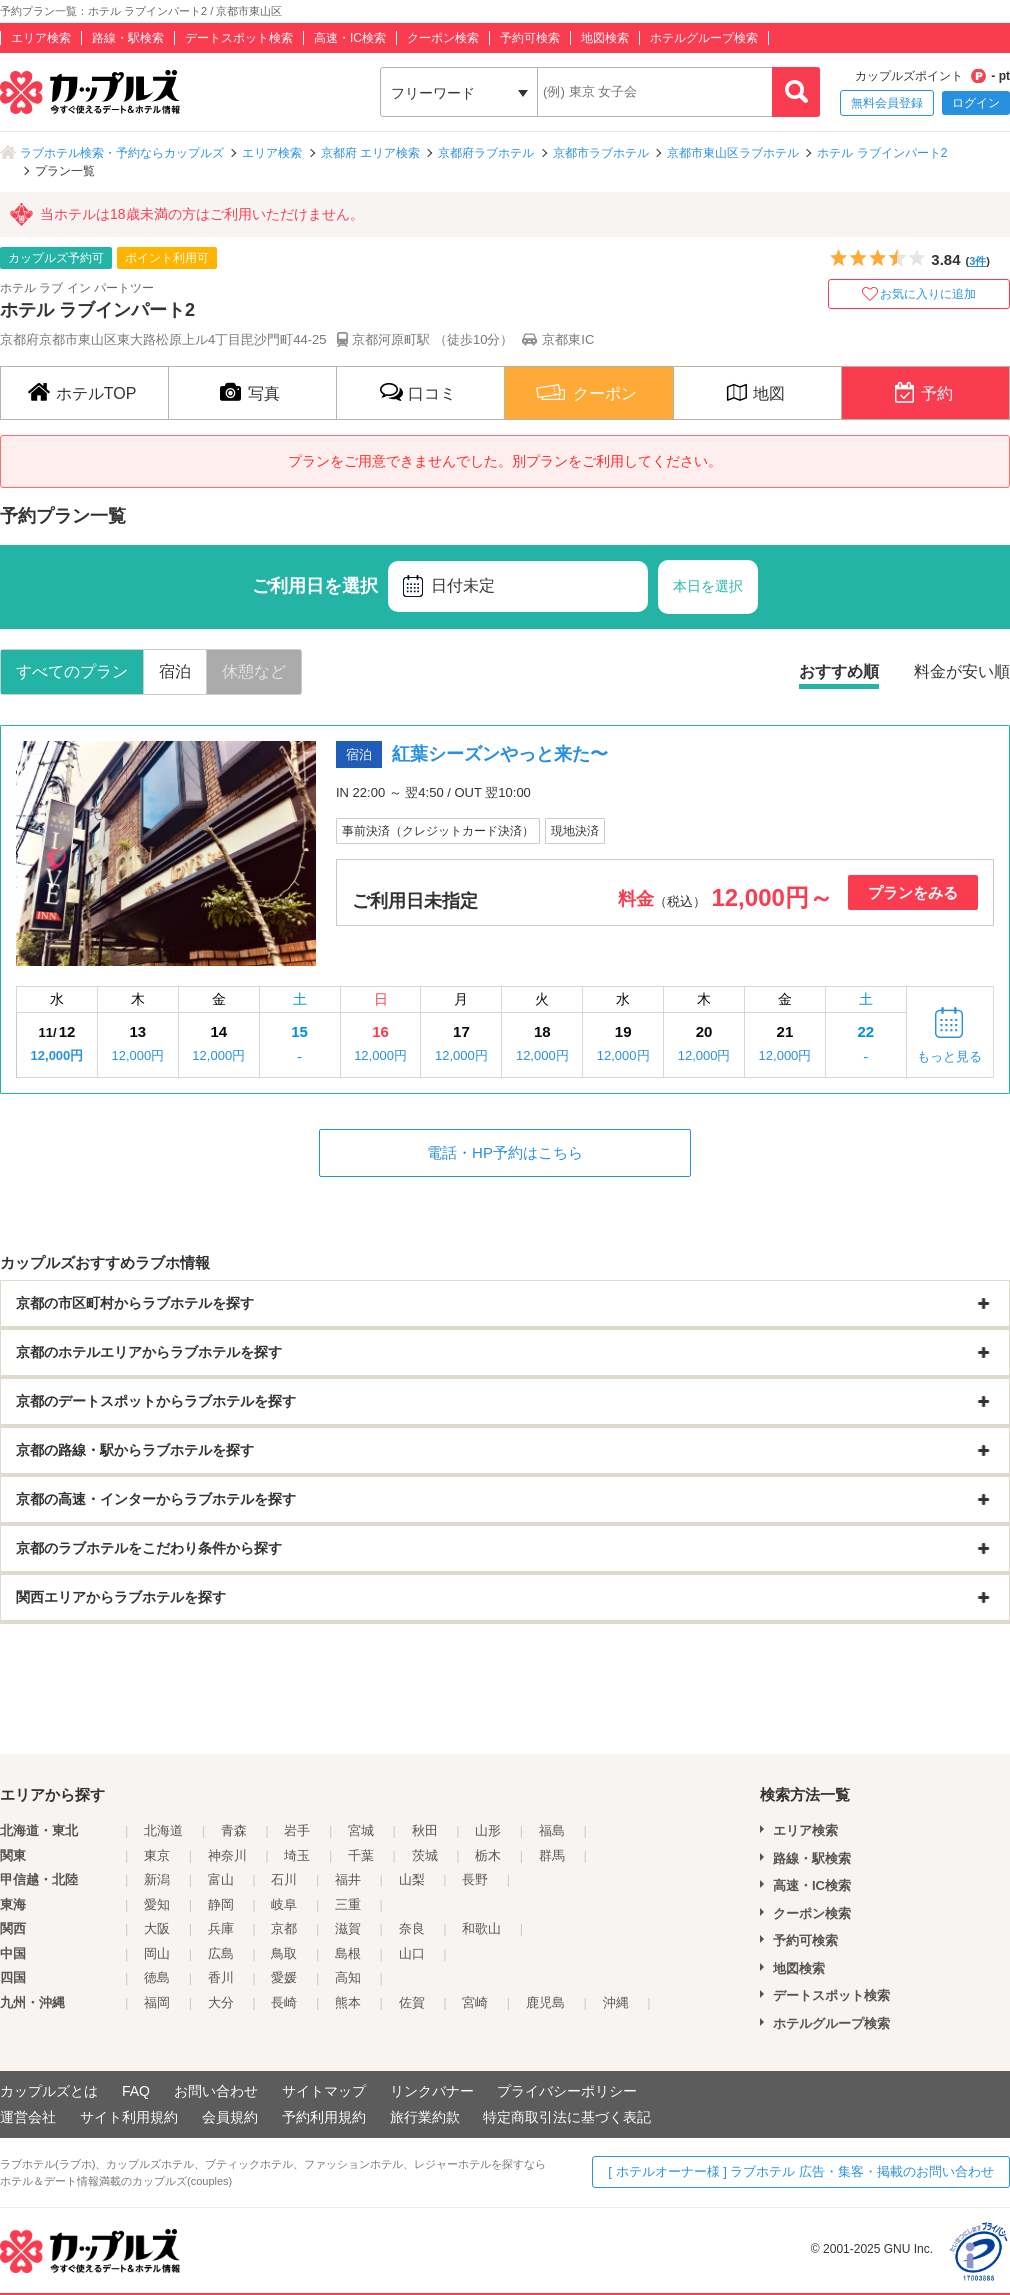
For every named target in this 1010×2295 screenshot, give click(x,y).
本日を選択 (708, 586)
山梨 (412, 1879)
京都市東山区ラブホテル (733, 153)
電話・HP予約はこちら (505, 1152)
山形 (488, 1830)
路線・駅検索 (128, 38)
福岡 (157, 2002)
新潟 (157, 1879)
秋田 (425, 1830)
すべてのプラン (72, 671)
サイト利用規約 (129, 2117)
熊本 (348, 2002)
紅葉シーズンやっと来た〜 (500, 754)
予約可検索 (530, 38)
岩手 (297, 1830)
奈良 (412, 1928)
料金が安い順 (962, 671)
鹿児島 (545, 2002)
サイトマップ (324, 2091)
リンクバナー (432, 2091)
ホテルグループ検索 (704, 38)
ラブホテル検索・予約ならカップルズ (122, 153)
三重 (348, 1904)
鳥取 (284, 1953)
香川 (221, 1977)
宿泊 (175, 671)
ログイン (976, 103)
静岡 (221, 1904)
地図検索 (605, 38)
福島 (552, 1830)
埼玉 (297, 1855)
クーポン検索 (443, 38)
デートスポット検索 (239, 38)
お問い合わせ (216, 2091)
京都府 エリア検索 (370, 153)
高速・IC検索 (350, 38)
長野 (475, 1879)
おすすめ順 (839, 671)
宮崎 (475, 2002)
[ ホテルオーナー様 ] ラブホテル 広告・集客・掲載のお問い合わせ (801, 2171)
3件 (977, 261)
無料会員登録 (887, 103)
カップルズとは (49, 2091)
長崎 (284, 2002)
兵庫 (221, 1928)
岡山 (157, 1953)
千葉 (361, 1855)
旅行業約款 (425, 2117)
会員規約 (230, 2117)
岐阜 (284, 1904)
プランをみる (913, 892)
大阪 (157, 1928)
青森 (234, 1830)
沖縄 (616, 2002)
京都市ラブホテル (601, 153)
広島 (221, 1953)
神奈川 (227, 1855)
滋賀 (348, 1928)
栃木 (488, 1855)
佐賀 (412, 2002)
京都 (284, 1928)
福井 (348, 1879)
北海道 (163, 1830)
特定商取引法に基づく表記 (567, 2117)
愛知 (157, 1904)
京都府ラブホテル (486, 153)
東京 (157, 1855)
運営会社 (28, 2117)
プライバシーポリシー (567, 2091)
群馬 (552, 1855)
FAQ (136, 2091)
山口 (412, 1953)
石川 (284, 1879)
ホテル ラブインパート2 (882, 153)
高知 (348, 1977)
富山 (221, 1879)
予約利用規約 (324, 2117)
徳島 (157, 1977)
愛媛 (284, 1977)
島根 (348, 1953)
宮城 (361, 1830)
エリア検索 (41, 38)
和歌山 (481, 1928)
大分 (221, 2002)
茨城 (425, 1855)
